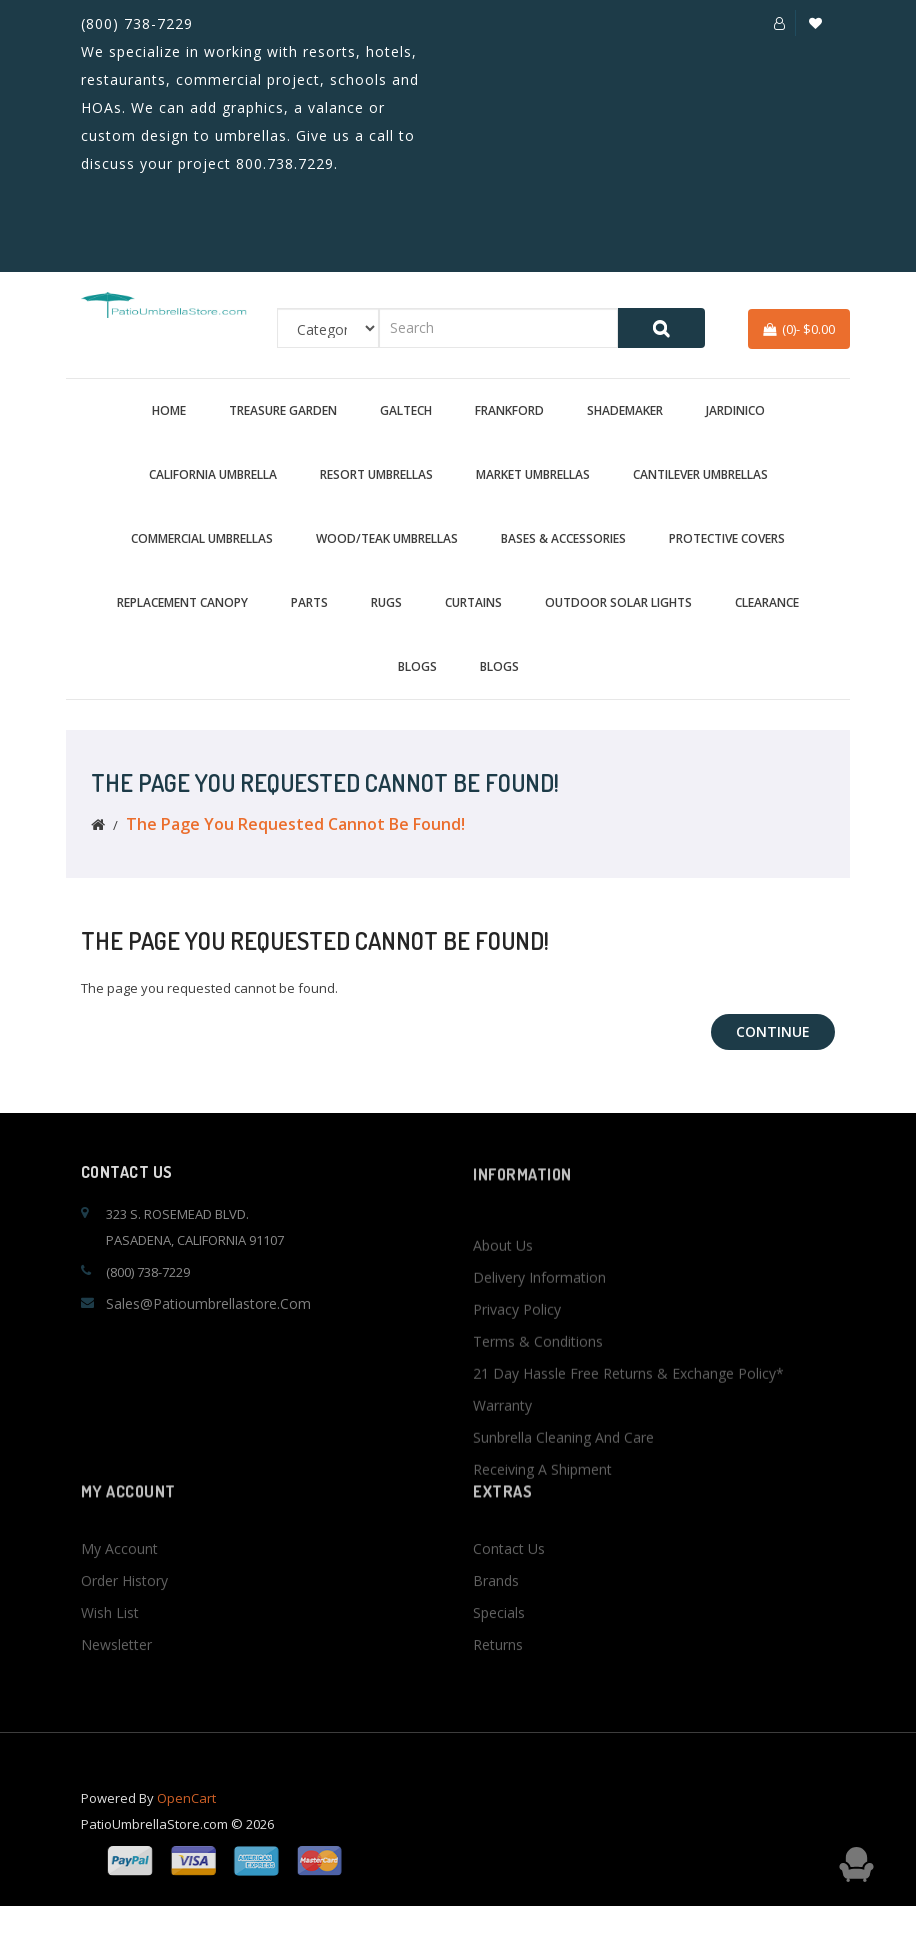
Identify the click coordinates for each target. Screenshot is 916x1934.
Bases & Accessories (563, 538)
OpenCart (186, 1817)
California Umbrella (213, 474)
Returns (498, 1699)
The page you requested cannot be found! (295, 824)
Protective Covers (727, 538)
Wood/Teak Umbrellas (387, 538)
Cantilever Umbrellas (700, 474)
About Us (503, 1348)
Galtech (406, 410)
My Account (119, 1603)
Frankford (509, 410)
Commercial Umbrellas (202, 538)
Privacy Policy (517, 1412)
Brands (496, 1635)
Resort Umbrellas (376, 474)
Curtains (473, 602)
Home (169, 410)
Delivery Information (539, 1380)
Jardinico (735, 410)
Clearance (767, 602)
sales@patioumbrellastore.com (208, 1303)
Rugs (386, 602)
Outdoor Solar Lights (618, 602)
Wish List (110, 1667)
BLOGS (417, 666)
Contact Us (509, 1603)
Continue (773, 1031)
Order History (124, 1635)
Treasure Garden (283, 410)
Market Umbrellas (533, 474)
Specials (499, 1667)
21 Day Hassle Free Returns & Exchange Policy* (628, 1476)
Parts (309, 602)
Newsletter (116, 1699)
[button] (779, 23)
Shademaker (625, 410)
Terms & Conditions (538, 1444)
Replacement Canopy (182, 602)
